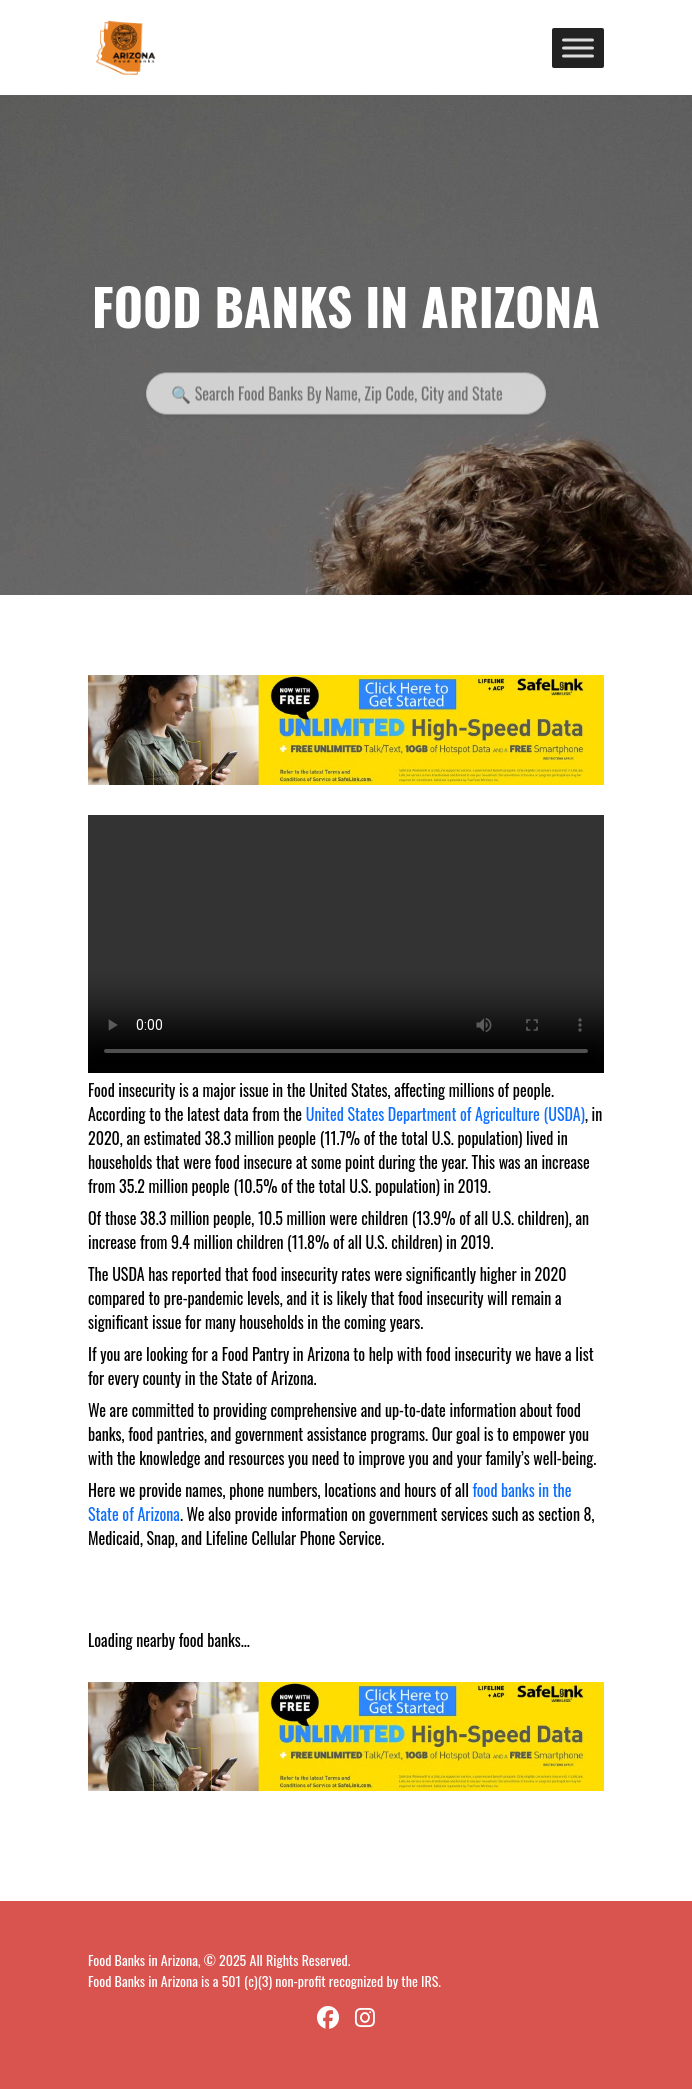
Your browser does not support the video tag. (346, 944)
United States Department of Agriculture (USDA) (445, 1114)
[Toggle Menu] (578, 47)
